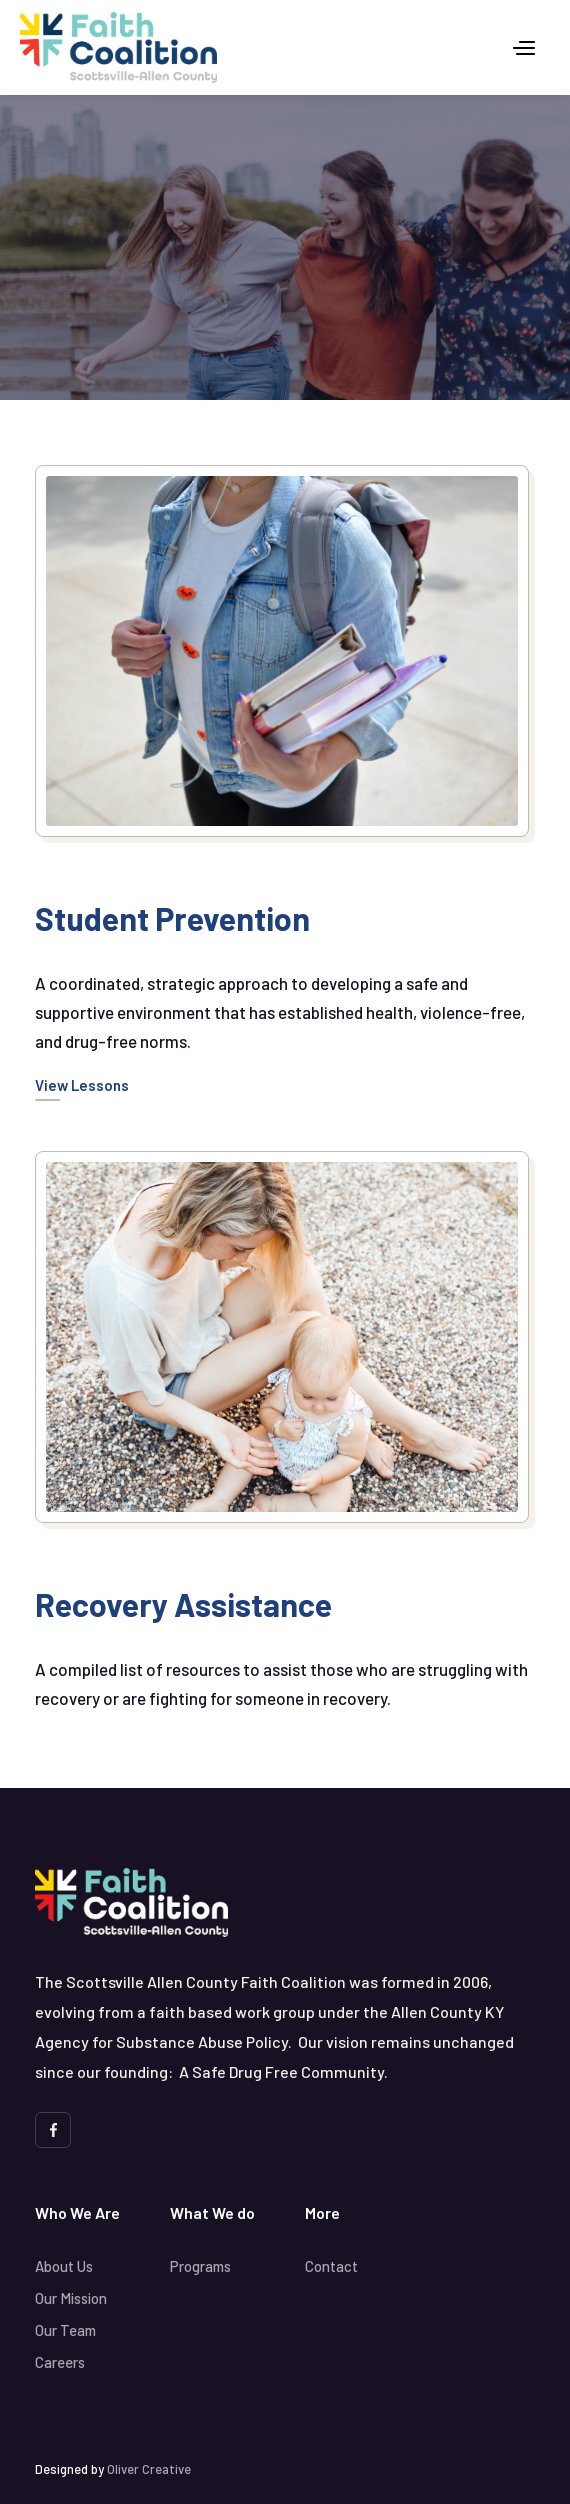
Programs (200, 2266)
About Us (64, 2266)
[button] (524, 47)
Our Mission (71, 2298)
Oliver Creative (149, 2469)
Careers (60, 2362)
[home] (118, 47)
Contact (331, 2266)
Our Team (65, 2330)
